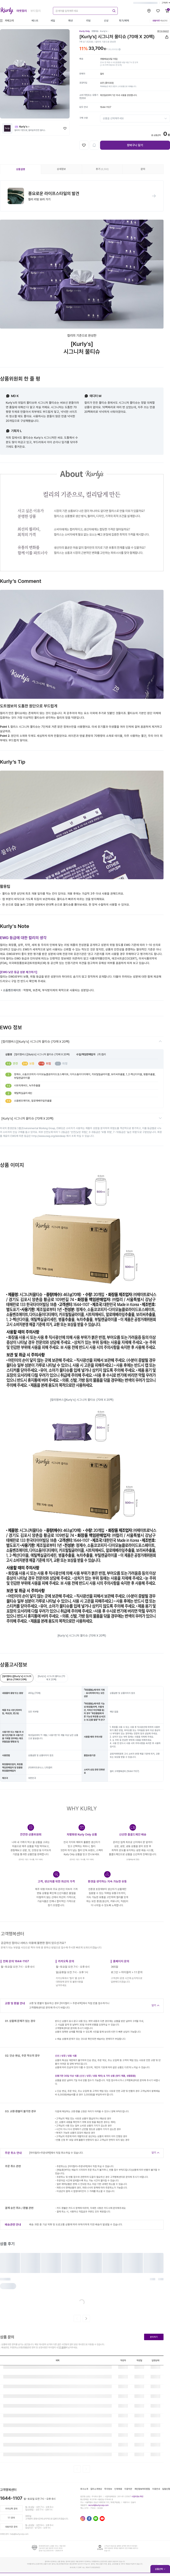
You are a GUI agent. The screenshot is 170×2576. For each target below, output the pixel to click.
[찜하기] (65, 128)
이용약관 (128, 2489)
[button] (82, 196)
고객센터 (166, 3)
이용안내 (156, 2489)
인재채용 (118, 2489)
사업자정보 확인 (137, 2496)
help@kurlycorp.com (19, 2534)
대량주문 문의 (11, 2526)
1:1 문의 (62, 2347)
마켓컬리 (22, 10)
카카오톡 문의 (11, 2508)
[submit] (113, 10)
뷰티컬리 (35, 10)
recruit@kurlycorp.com (98, 2505)
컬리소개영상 (96, 2489)
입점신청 (166, 2489)
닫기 (154, 2005)
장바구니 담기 (135, 145)
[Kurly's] (104, 31)
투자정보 (108, 2489)
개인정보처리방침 (142, 2489)
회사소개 (84, 2489)
